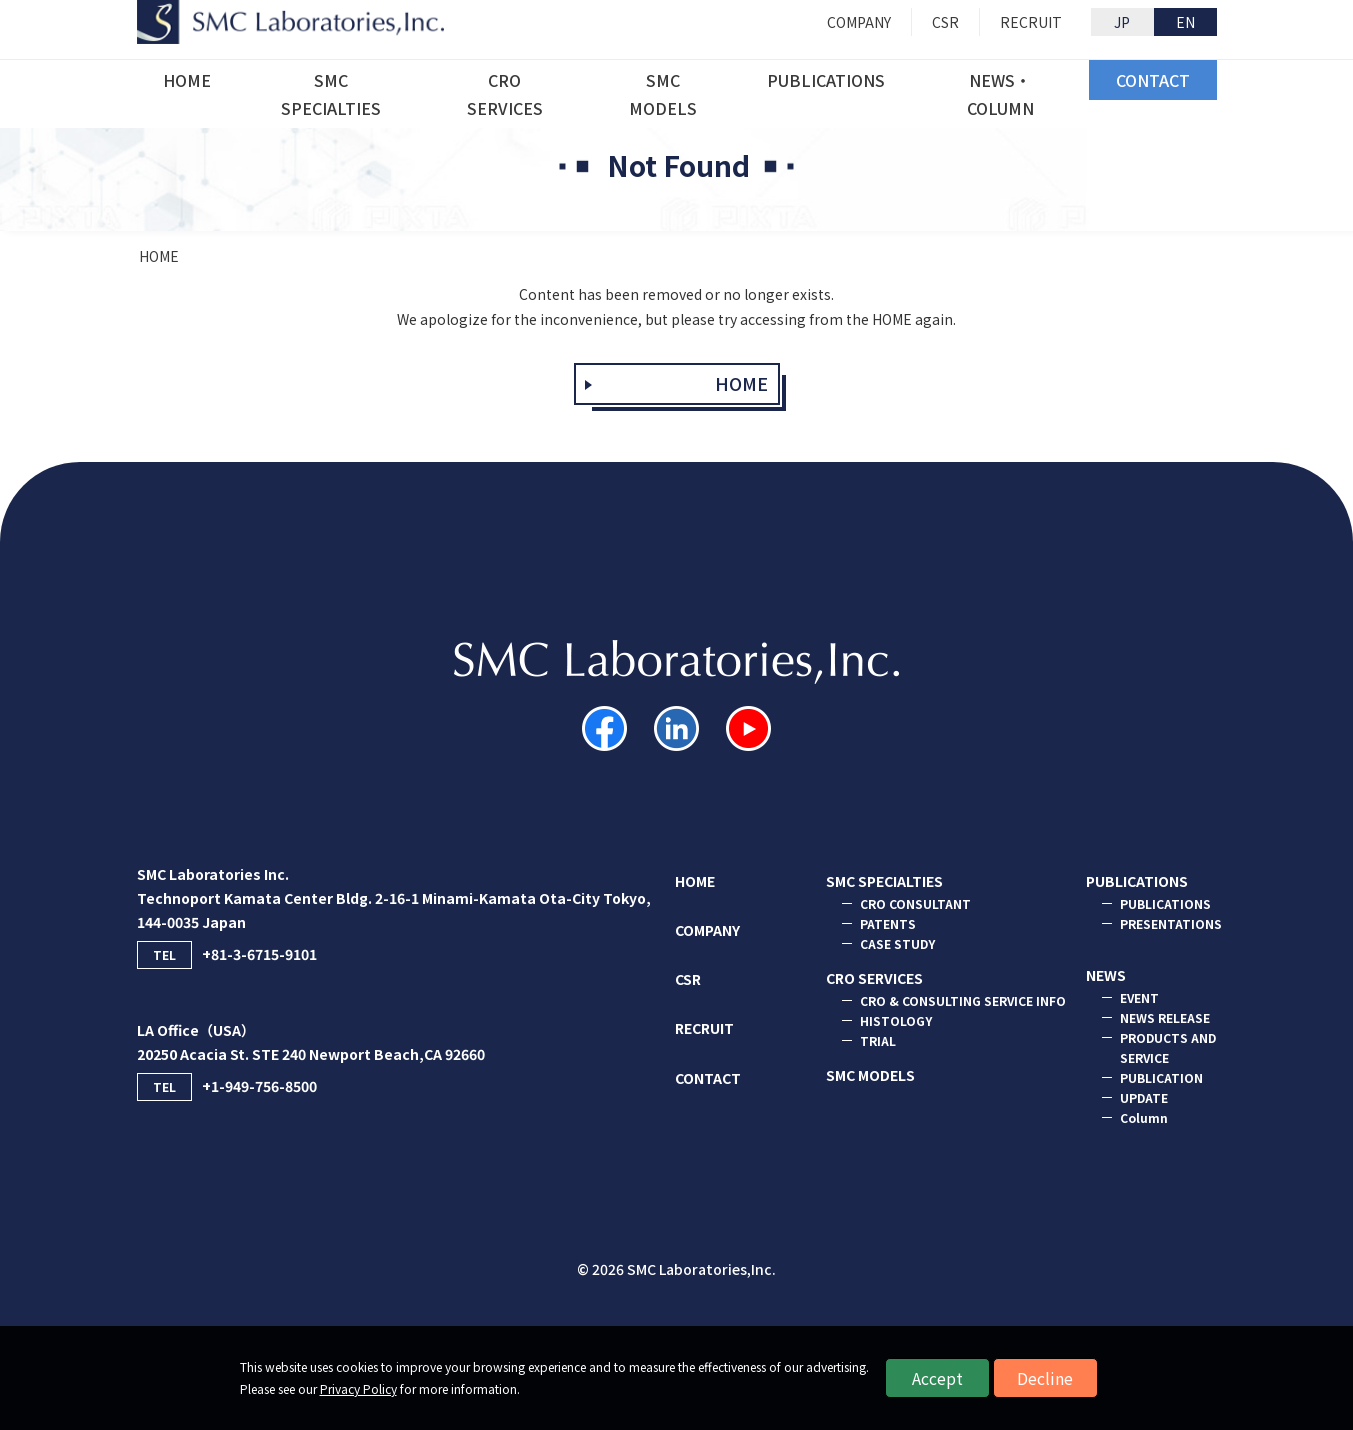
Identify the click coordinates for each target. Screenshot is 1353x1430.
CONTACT (708, 1078)
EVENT (1139, 997)
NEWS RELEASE (1165, 1017)
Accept (937, 1378)
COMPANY (707, 930)
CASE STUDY (897, 943)
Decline (1045, 1378)
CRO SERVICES (874, 978)
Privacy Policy (358, 1388)
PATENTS (888, 923)
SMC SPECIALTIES (884, 881)
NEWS (1106, 975)
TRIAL (878, 1040)
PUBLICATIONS (1137, 881)
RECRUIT (704, 1028)
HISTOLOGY (896, 1020)
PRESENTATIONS (1171, 923)
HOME (159, 256)
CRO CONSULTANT (915, 903)
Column (1144, 1117)
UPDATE (1144, 1097)
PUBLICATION (1161, 1077)
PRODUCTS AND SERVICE (1168, 1047)
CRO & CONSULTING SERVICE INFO (963, 1000)
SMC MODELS (870, 1075)
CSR (688, 979)
